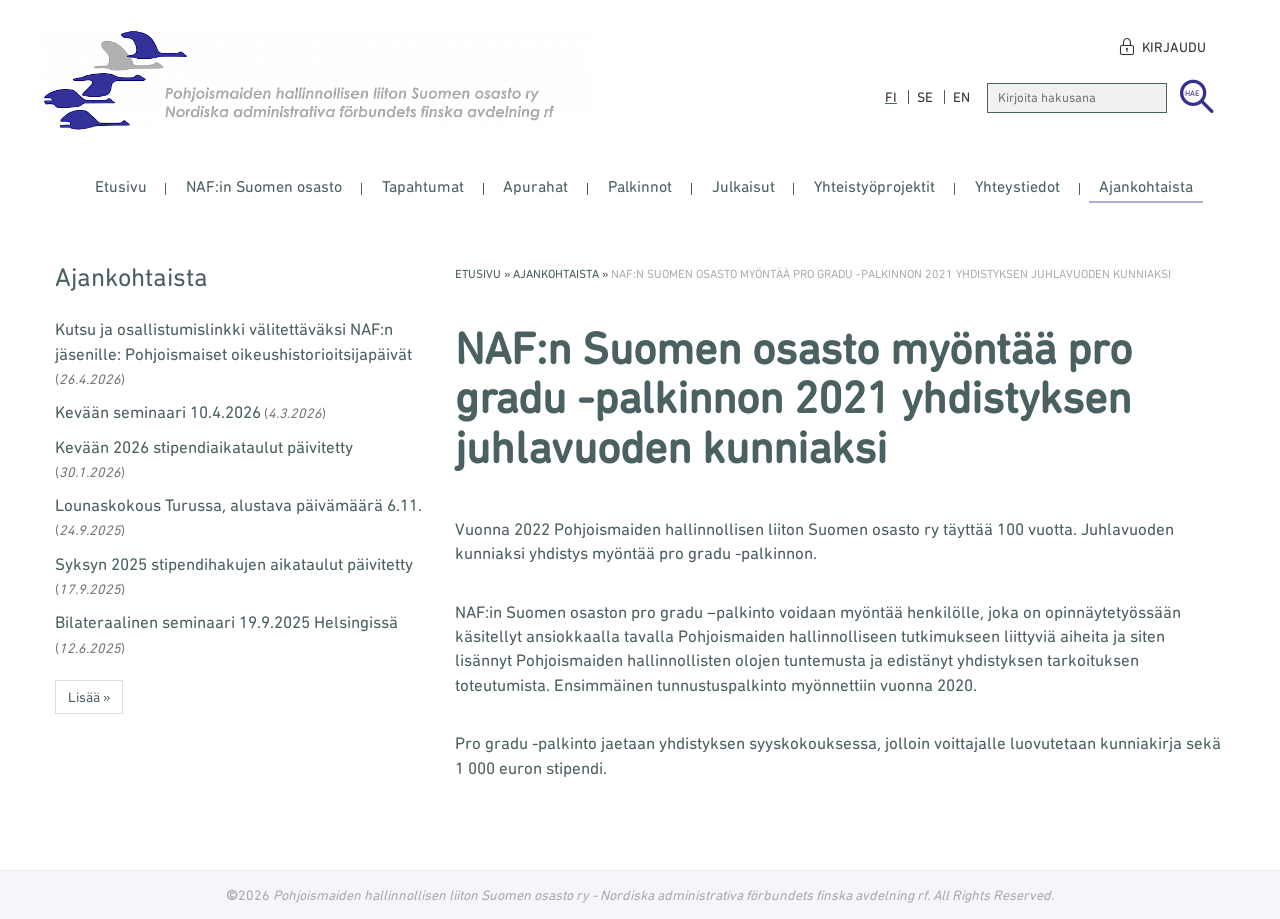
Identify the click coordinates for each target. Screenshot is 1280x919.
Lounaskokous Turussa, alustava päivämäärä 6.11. (238, 505)
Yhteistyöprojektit (874, 186)
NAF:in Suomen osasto (264, 186)
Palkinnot (640, 186)
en (961, 97)
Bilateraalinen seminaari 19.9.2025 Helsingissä (226, 622)
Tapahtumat (423, 186)
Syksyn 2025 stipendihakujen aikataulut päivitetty (234, 564)
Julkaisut (743, 186)
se (925, 97)
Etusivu (121, 186)
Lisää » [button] (89, 697)
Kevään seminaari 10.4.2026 (158, 412)
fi (891, 97)
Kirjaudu (1174, 47)
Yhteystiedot (1017, 186)
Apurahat (535, 186)
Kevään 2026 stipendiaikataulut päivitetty (204, 447)
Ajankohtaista (1146, 186)
